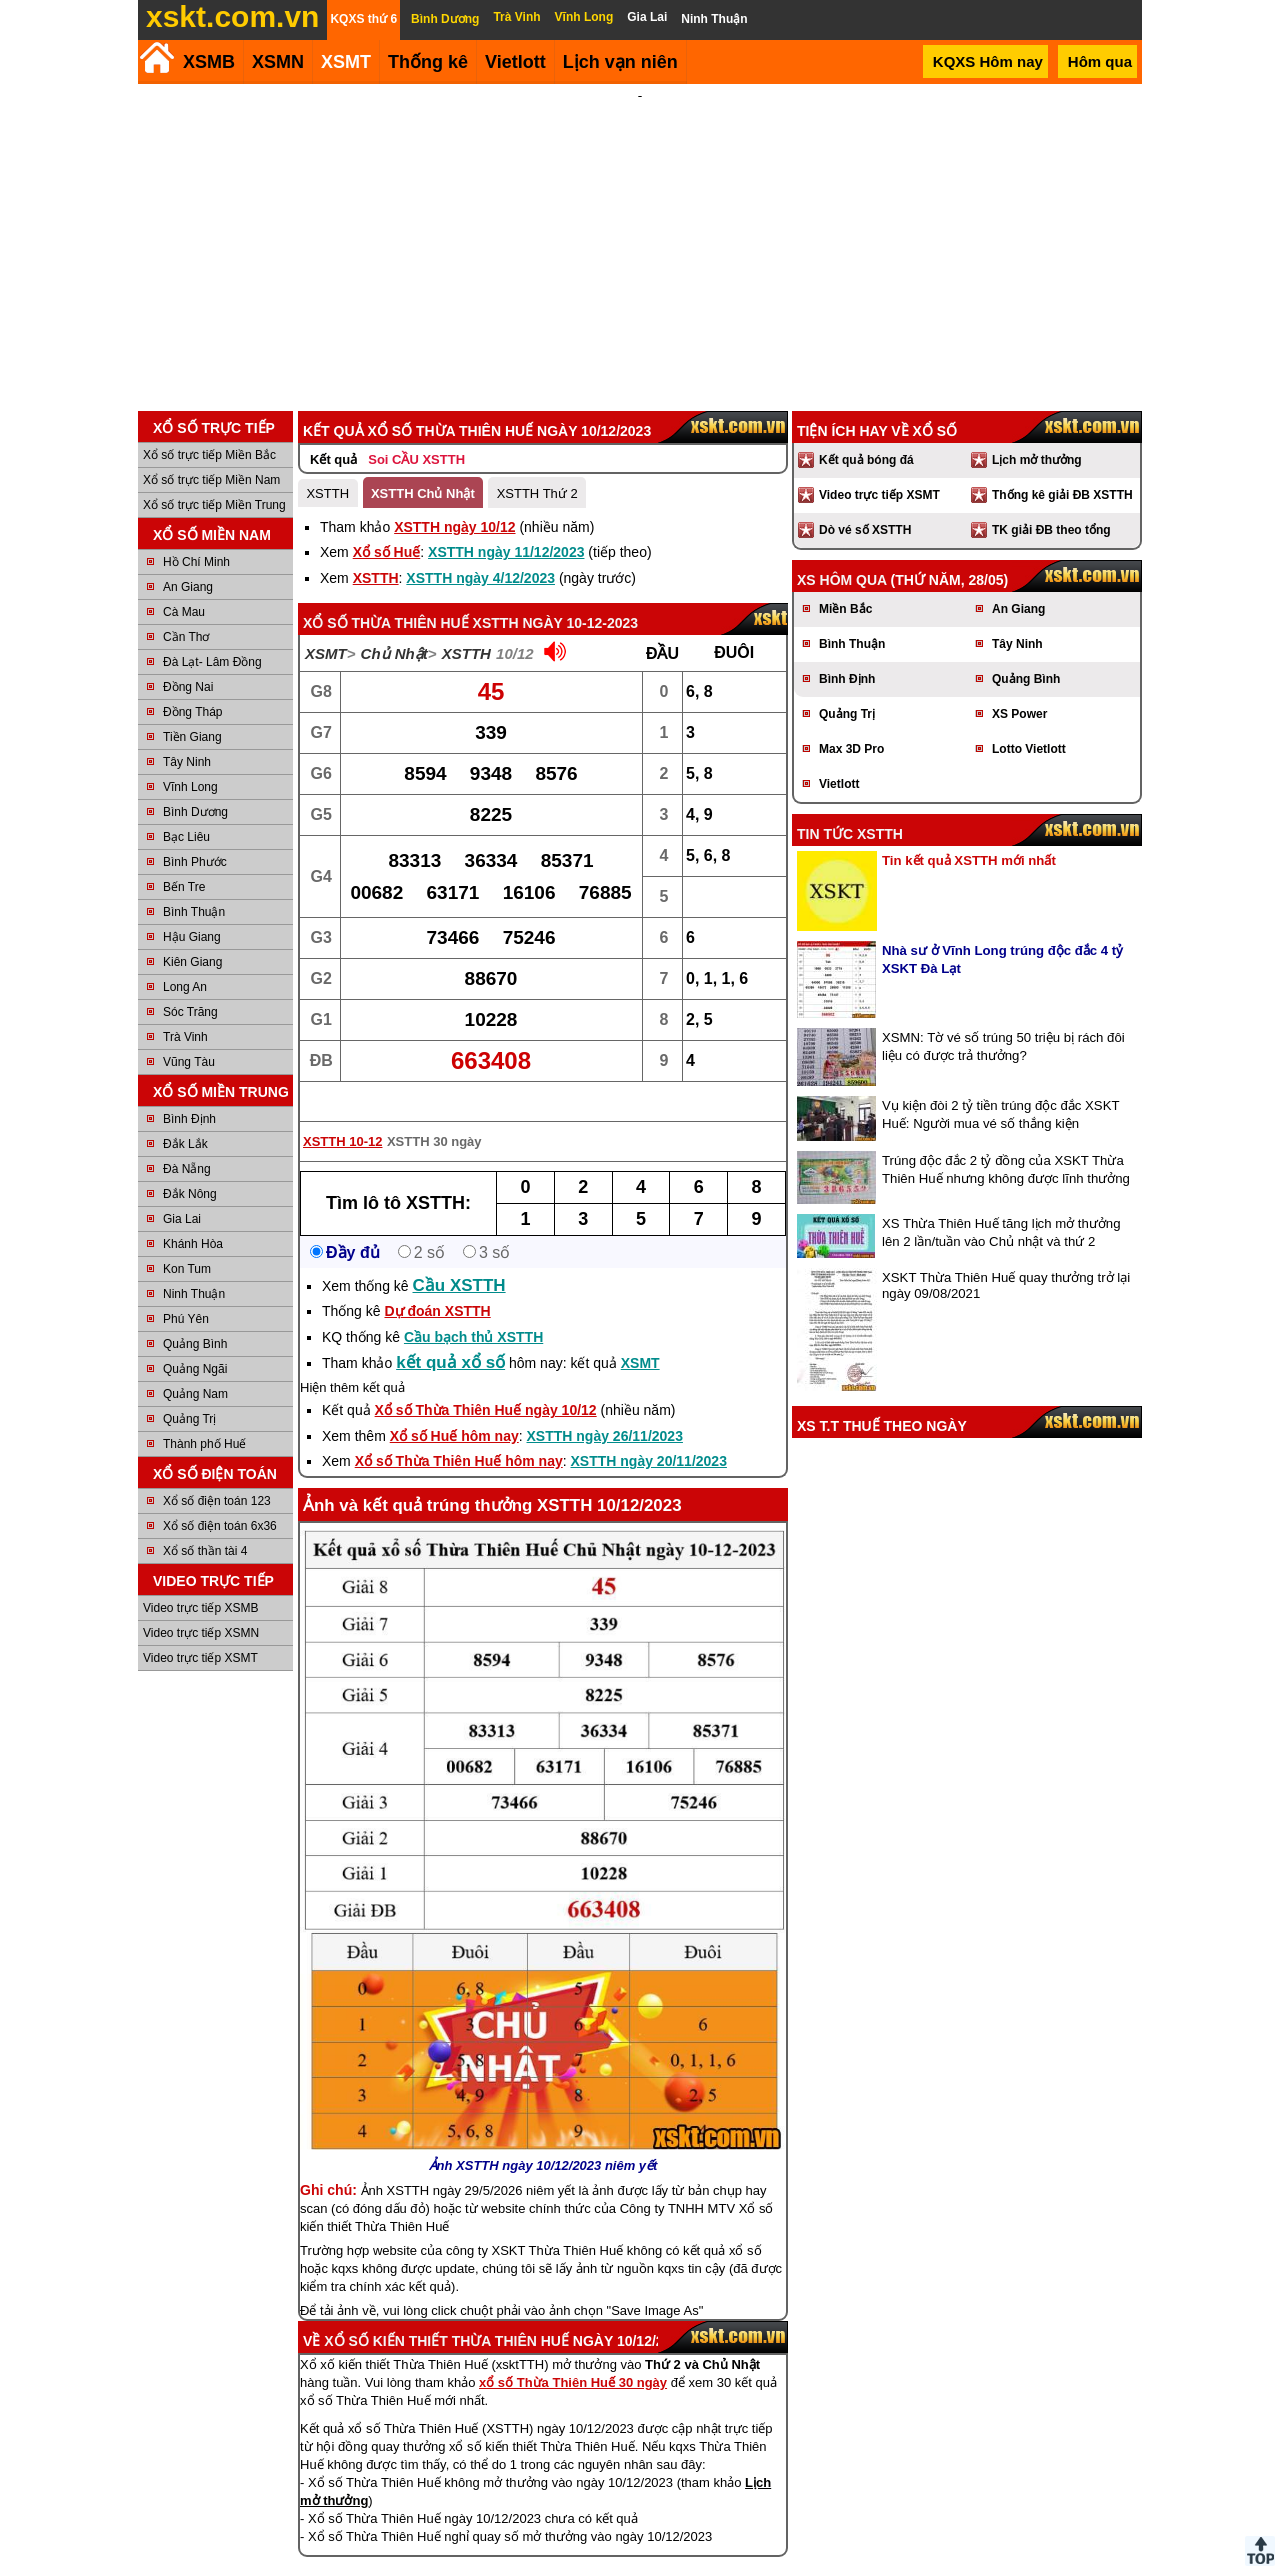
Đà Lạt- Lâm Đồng (212, 635)
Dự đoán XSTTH (437, 1284)
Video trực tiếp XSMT (200, 1631)
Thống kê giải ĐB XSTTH (1062, 468)
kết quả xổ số (450, 1335)
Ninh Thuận (194, 1267)
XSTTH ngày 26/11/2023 (605, 1409)
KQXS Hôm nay (988, 61)
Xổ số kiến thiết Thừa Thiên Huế (446, 2314)
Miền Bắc (845, 582)
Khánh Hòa (193, 1217)
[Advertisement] (640, 234)
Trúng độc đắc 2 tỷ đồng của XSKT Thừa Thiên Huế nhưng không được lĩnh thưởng (1006, 1142)
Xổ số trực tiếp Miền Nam (211, 453)
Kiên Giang (192, 935)
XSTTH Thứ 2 (537, 466)
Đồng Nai (188, 660)
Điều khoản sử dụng (638, 2563)
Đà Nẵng (187, 1142)
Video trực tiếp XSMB (201, 1581)
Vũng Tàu (189, 1035)
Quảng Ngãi (195, 1342)
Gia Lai (182, 1192)
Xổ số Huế (387, 525)
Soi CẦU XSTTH (416, 432)
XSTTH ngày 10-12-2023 (555, 596)
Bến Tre (184, 860)
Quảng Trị (189, 1392)
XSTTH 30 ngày (434, 1114)
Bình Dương (195, 785)
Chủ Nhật (394, 626)
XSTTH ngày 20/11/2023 (649, 1434)
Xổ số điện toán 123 (217, 1474)
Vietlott (839, 757)
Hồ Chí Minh (196, 535)
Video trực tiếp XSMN (201, 1606)
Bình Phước (195, 835)
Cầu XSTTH (459, 1258)
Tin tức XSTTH (850, 807)
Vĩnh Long (190, 760)
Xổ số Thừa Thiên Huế (386, 596)
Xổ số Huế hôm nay (454, 1409)
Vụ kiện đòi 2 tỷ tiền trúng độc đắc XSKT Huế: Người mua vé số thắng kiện (1000, 1087)
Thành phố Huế (204, 1417)
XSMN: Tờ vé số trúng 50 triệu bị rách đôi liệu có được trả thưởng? (1003, 1019)
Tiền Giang (192, 710)
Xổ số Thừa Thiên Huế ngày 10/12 (486, 1383)
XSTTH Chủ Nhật (423, 466)
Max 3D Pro (851, 722)
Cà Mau (184, 585)
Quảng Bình (195, 1317)
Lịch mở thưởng (1037, 433)
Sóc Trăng (190, 985)
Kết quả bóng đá (866, 433)
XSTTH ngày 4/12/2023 (480, 551)
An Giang (188, 560)
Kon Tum (187, 1242)
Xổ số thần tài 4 (205, 1524)
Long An (185, 960)
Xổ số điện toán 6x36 (220, 1499)
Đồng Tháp (192, 685)
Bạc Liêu (186, 810)
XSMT (346, 62)
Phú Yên (186, 1292)
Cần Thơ (186, 610)
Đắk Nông (190, 1167)
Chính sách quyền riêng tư (770, 2563)
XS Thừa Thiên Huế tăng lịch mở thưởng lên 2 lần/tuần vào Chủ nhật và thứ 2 (1001, 1205)
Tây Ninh (187, 735)
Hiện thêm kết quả (352, 1360)
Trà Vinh (185, 1010)
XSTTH (327, 466)
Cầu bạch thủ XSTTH (473, 1310)
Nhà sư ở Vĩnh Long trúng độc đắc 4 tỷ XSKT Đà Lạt (1002, 932)
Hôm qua (1100, 61)
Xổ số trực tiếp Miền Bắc (209, 428)
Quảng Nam (195, 1367)
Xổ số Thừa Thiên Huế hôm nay (459, 1434)
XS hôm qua (842, 553)
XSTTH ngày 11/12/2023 (506, 525)
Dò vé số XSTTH (865, 503)
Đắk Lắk (185, 1117)
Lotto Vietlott (1029, 722)
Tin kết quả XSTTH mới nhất (969, 833)
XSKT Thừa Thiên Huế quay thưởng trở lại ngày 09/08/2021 (1006, 1258)
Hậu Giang (192, 910)
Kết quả (333, 432)
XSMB (209, 62)
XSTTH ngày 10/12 (454, 500)
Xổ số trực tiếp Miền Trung (214, 478)
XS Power (1019, 687)
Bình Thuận (194, 885)
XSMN (278, 62)
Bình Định (189, 1092)
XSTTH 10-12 (342, 1114)
